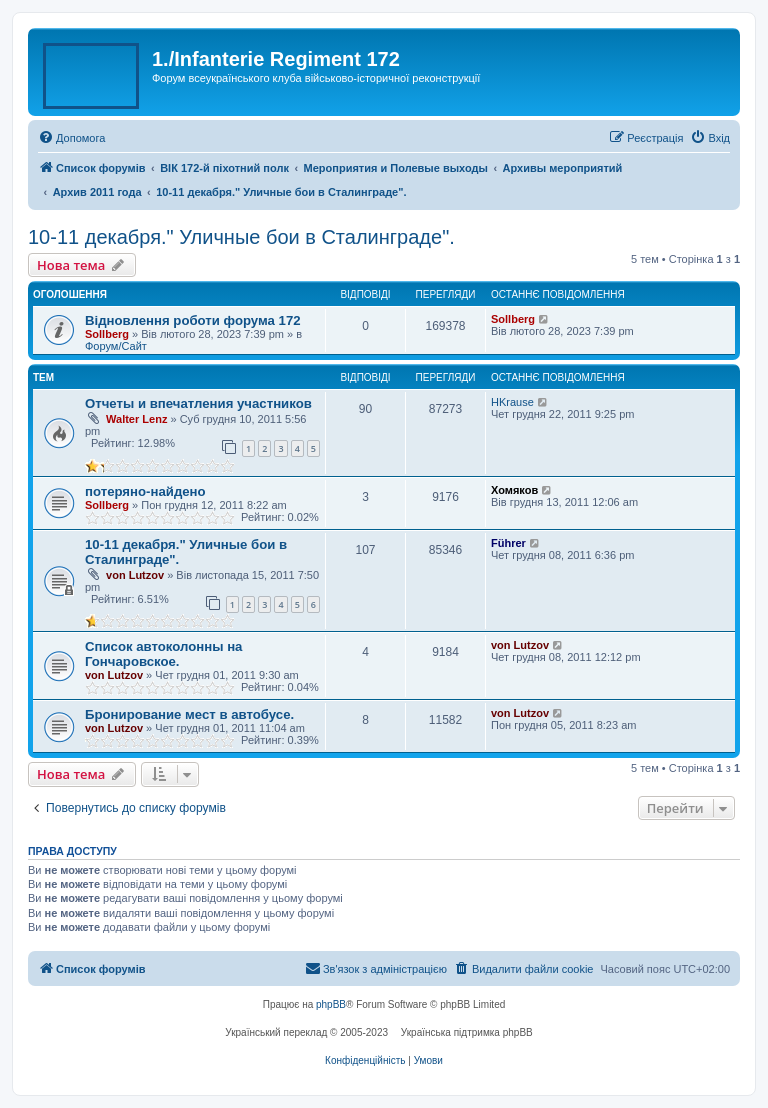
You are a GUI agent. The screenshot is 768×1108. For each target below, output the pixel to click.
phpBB (331, 1004)
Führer (508, 543)
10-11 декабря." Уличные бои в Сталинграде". (241, 237)
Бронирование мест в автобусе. (189, 714)
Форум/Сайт (116, 346)
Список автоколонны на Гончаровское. (163, 654)
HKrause (512, 402)
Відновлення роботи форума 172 (193, 320)
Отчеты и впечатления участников (198, 403)
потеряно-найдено (145, 491)
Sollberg (107, 334)
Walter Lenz (136, 419)
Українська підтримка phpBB (467, 1032)
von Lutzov (135, 575)
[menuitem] (71, 138)
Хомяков (514, 490)
